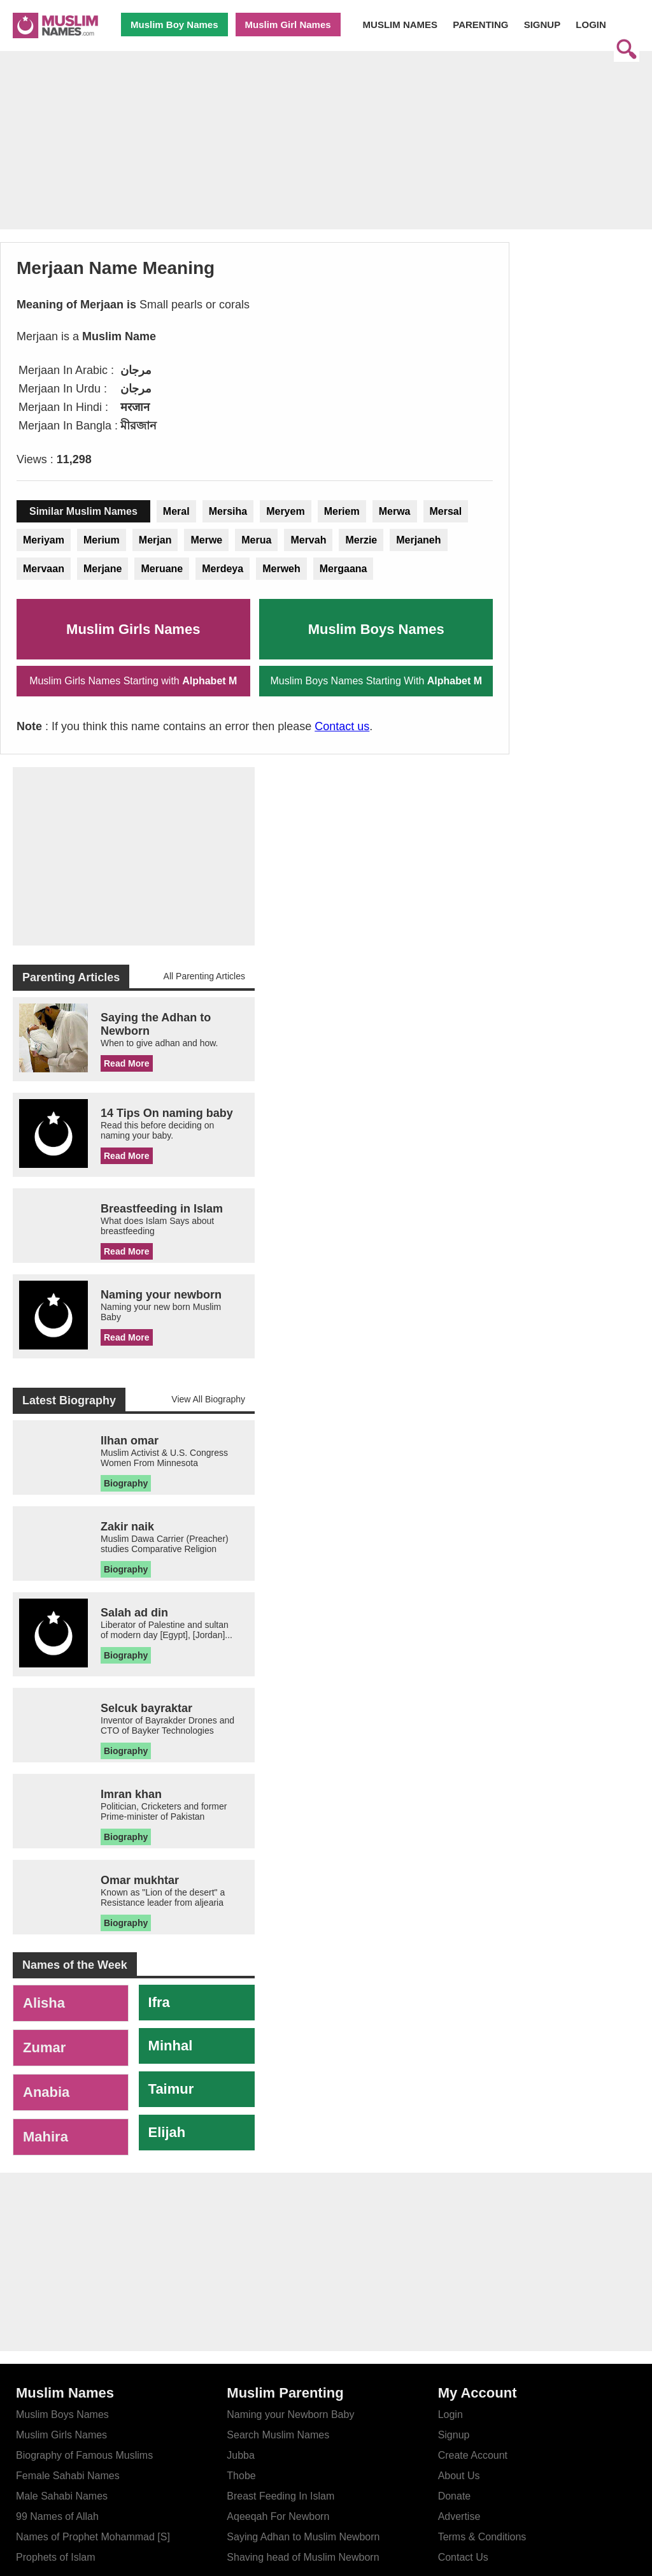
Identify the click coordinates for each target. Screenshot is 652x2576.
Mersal (446, 511)
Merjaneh (418, 540)
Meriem (342, 511)
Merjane (102, 568)
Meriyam (43, 540)
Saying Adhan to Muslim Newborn (303, 2536)
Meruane (162, 568)
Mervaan (43, 568)
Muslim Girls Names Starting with (133, 680)
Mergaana (343, 568)
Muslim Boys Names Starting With (376, 680)
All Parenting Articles (204, 976)
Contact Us (463, 2557)
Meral (176, 511)
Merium (101, 540)
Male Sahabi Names (62, 2496)
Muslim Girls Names (133, 629)
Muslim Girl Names (288, 24)
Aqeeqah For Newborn (278, 2516)
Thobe (241, 2475)
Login (450, 2414)
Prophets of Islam (56, 2557)
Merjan (155, 540)
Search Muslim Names (278, 2434)
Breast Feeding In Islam (280, 2496)
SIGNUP (542, 24)
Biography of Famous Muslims (84, 2455)
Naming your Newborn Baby (290, 2414)
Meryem (285, 511)
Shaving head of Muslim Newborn (303, 2557)
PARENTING (480, 24)
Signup (454, 2434)
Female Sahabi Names (68, 2475)
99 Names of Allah (57, 2516)
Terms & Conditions (482, 2536)
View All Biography (208, 1399)
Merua (256, 540)
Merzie (361, 540)
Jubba (241, 2455)
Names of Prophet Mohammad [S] (93, 2536)
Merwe (206, 540)
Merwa (395, 511)
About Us (459, 2475)
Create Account (472, 2455)
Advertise (459, 2516)
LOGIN (591, 24)
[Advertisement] (326, 151)
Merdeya (222, 568)
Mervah (308, 540)
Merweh (281, 568)
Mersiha (228, 511)
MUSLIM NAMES (400, 24)
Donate (454, 2496)
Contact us (342, 726)
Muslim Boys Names (376, 629)
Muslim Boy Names (174, 24)
